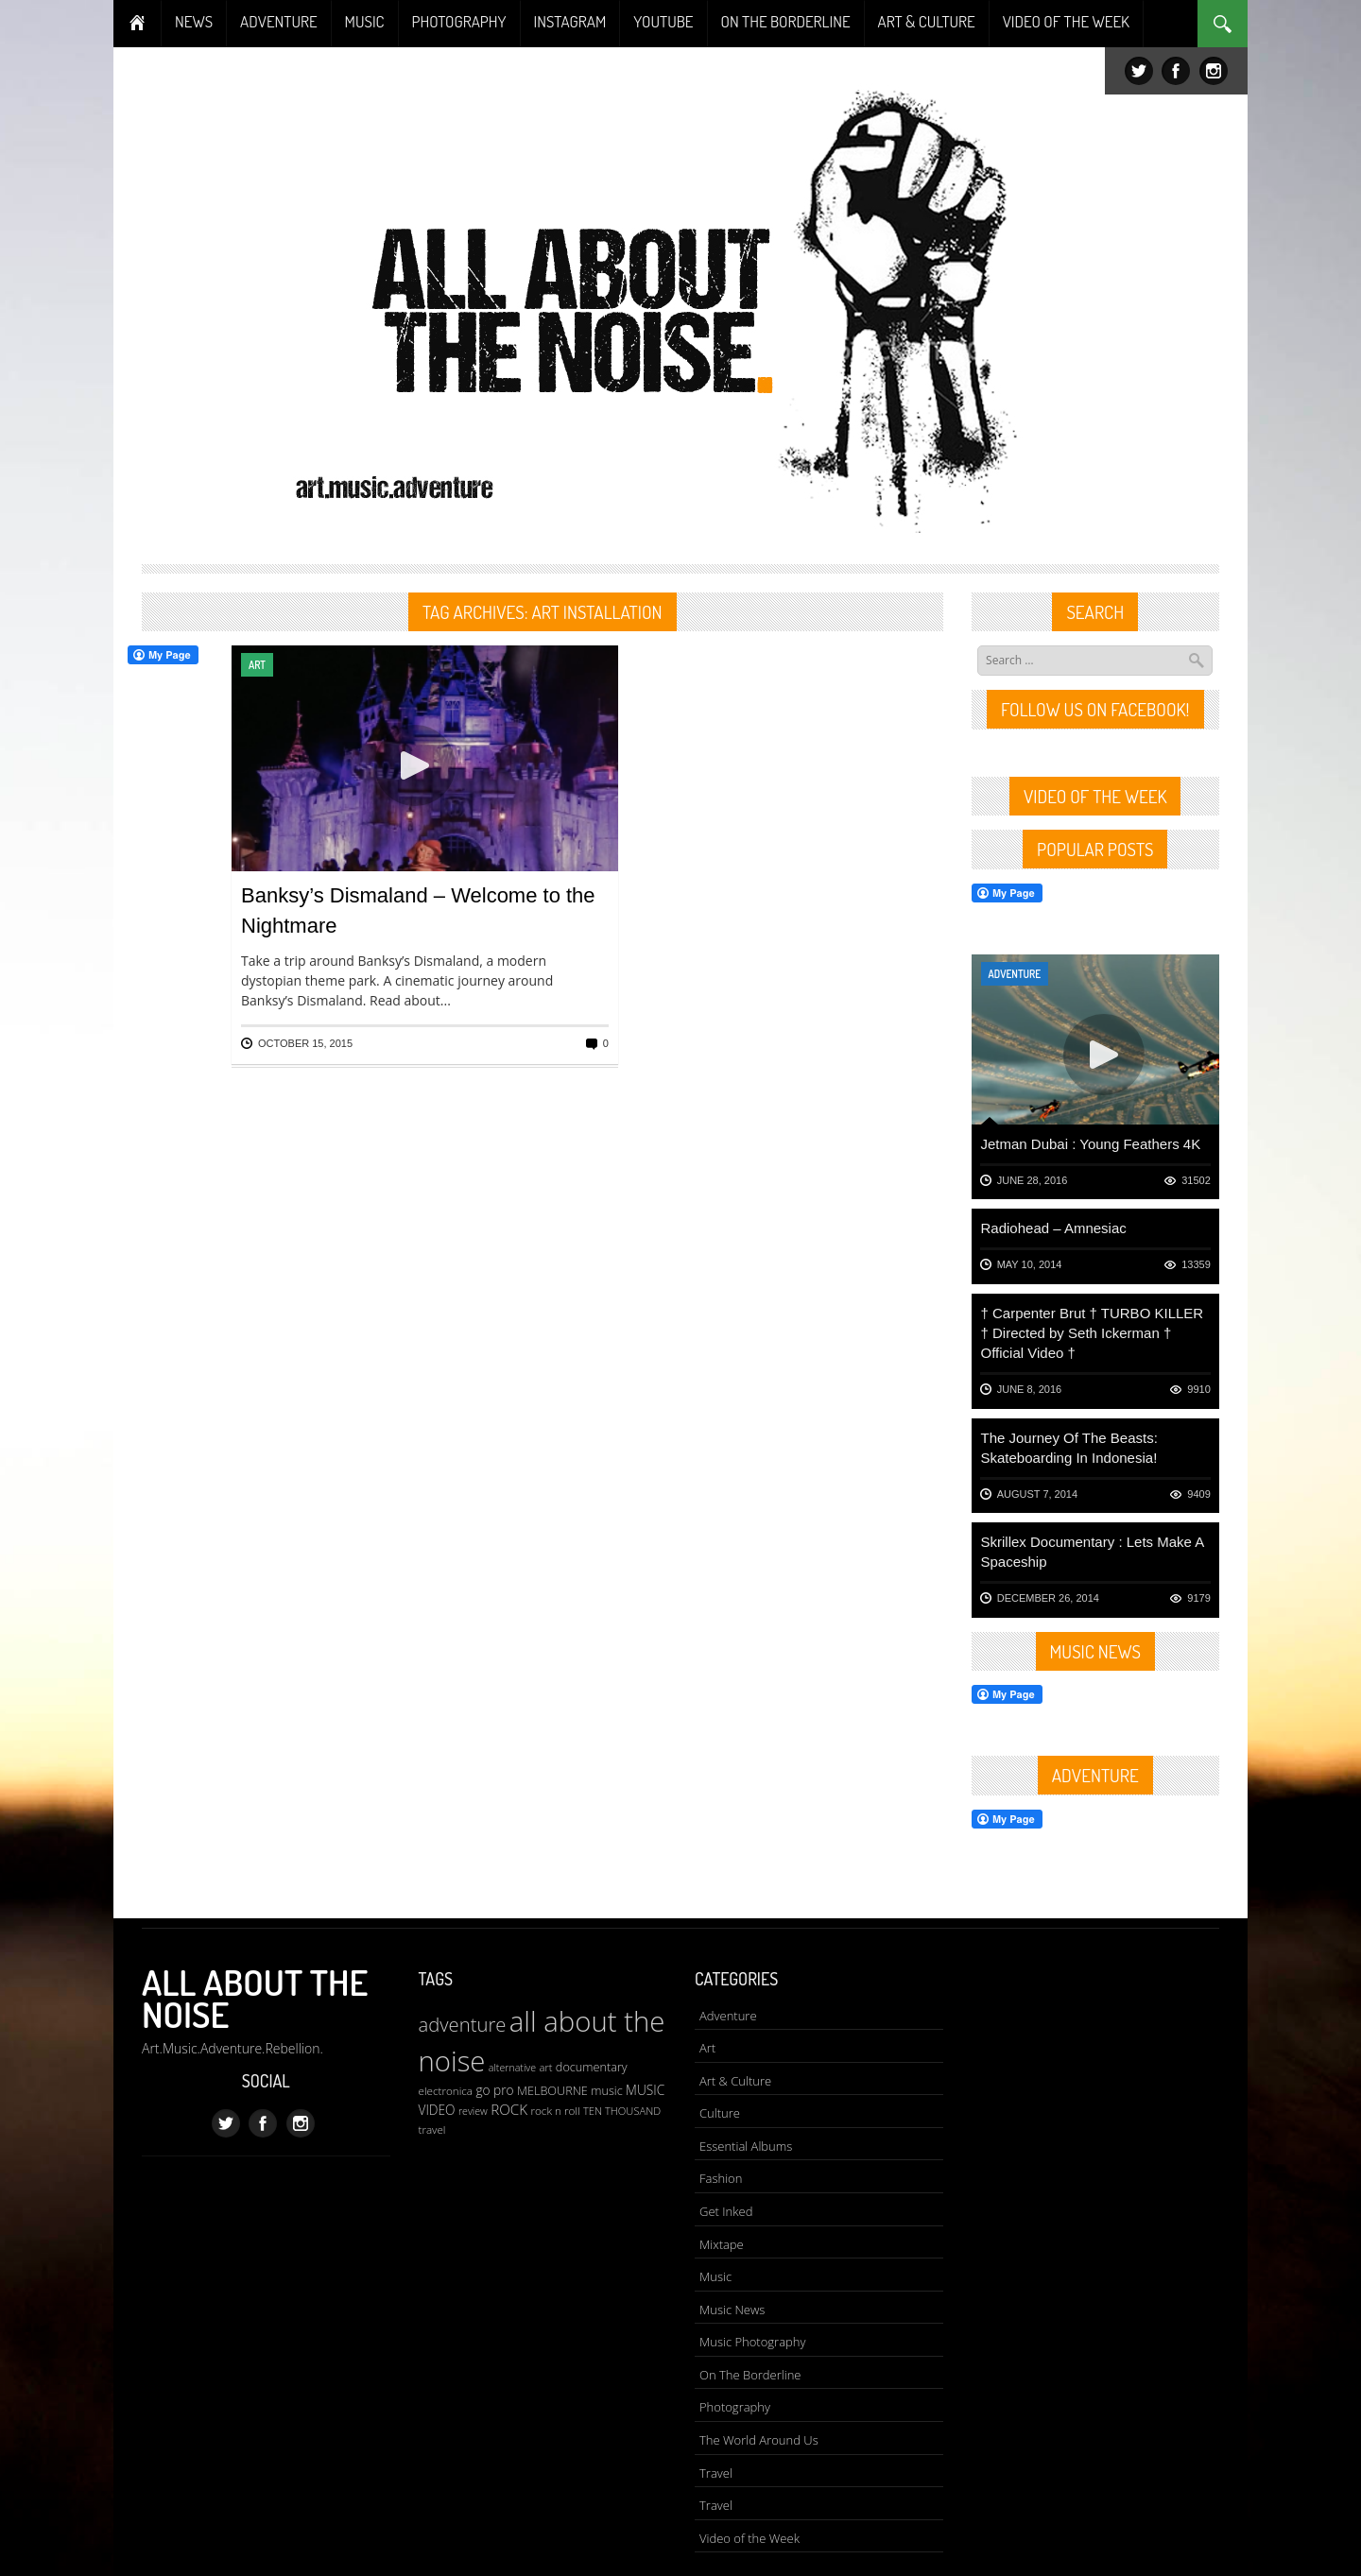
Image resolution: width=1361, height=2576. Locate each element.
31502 (1196, 1180)
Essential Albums (745, 2146)
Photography (734, 2406)
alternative (512, 2067)
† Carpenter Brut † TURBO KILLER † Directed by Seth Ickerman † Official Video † (1092, 1333)
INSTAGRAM (570, 21)
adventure (463, 2024)
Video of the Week (749, 2538)
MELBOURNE (552, 2090)
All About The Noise (255, 1997)
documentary (592, 2066)
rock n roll (554, 2111)
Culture (719, 2112)
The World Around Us (758, 2439)
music (606, 2090)
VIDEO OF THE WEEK (1066, 21)
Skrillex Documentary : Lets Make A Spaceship (1092, 1552)
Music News (732, 2309)
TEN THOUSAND (622, 2111)
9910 (1198, 1389)
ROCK (509, 2109)
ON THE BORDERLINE (786, 21)
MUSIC (365, 21)
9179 (1198, 1598)
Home (137, 23)
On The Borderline (750, 2374)
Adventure (1015, 974)
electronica (446, 2091)
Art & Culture (735, 2080)
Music (715, 2276)
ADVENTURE (278, 21)
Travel (715, 2473)
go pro (494, 2090)
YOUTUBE (663, 21)
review (473, 2111)
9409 (1198, 1494)
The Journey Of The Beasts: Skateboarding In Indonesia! (1069, 1448)
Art (257, 665)
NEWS (194, 21)
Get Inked (725, 2211)
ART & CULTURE (926, 21)
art (545, 2067)
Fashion (720, 2178)
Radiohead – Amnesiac (1054, 1228)
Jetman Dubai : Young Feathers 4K (1091, 1144)
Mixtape (721, 2244)
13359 (1196, 1264)
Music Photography (752, 2341)
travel (432, 2129)
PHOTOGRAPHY (459, 21)
